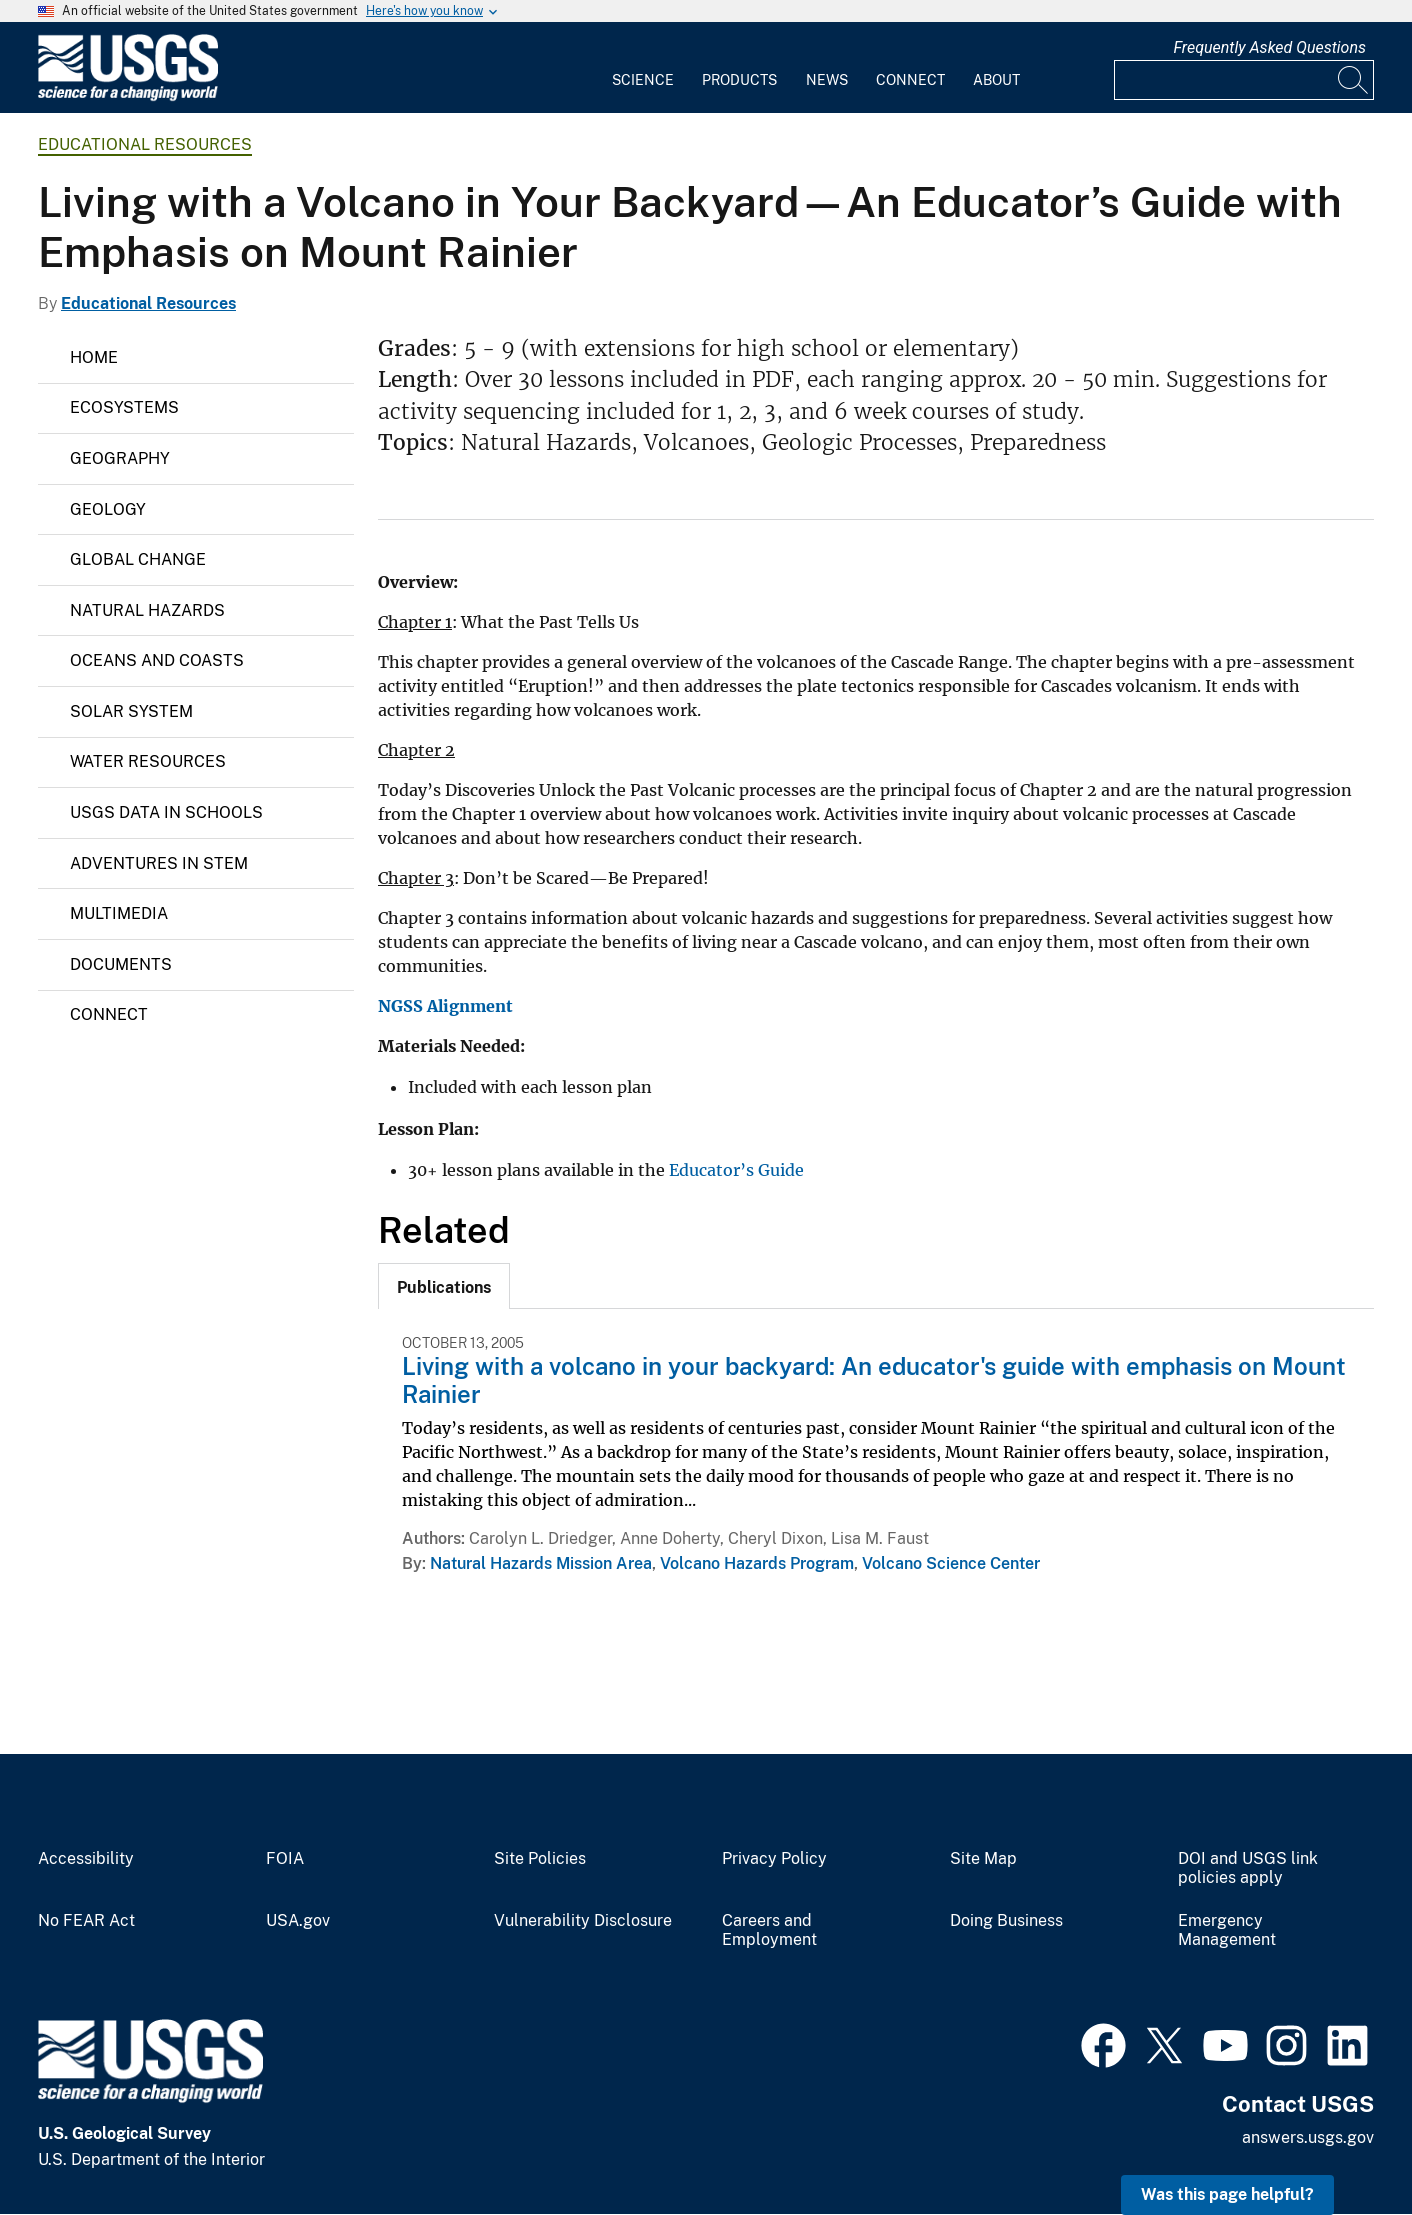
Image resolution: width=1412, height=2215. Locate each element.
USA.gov (298, 1921)
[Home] (128, 96)
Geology (108, 509)
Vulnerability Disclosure (583, 1921)
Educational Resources (145, 144)
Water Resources (148, 761)
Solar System (131, 711)
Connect (910, 80)
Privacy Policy (774, 1859)
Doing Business (1006, 1921)
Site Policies (540, 1859)
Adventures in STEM (159, 863)
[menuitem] (643, 68)
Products (739, 80)
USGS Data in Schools (166, 812)
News (827, 80)
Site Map (983, 1859)
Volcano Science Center (951, 1563)
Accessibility (86, 1859)
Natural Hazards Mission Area (541, 1563)
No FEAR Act (86, 1921)
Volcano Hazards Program (757, 1563)
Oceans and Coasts (157, 660)
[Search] (1354, 80)
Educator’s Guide (736, 1170)
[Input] (1244, 80)
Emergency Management (1227, 1930)
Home (94, 357)
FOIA (285, 1859)
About (996, 80)
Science (643, 80)
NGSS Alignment (445, 1006)
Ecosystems (124, 407)
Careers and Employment (769, 1930)
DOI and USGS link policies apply (1248, 1868)
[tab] (444, 1286)
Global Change (138, 559)
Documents (121, 964)
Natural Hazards (147, 610)
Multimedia (119, 913)
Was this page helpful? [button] (1227, 2194)
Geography (120, 458)
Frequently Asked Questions (1269, 47)
